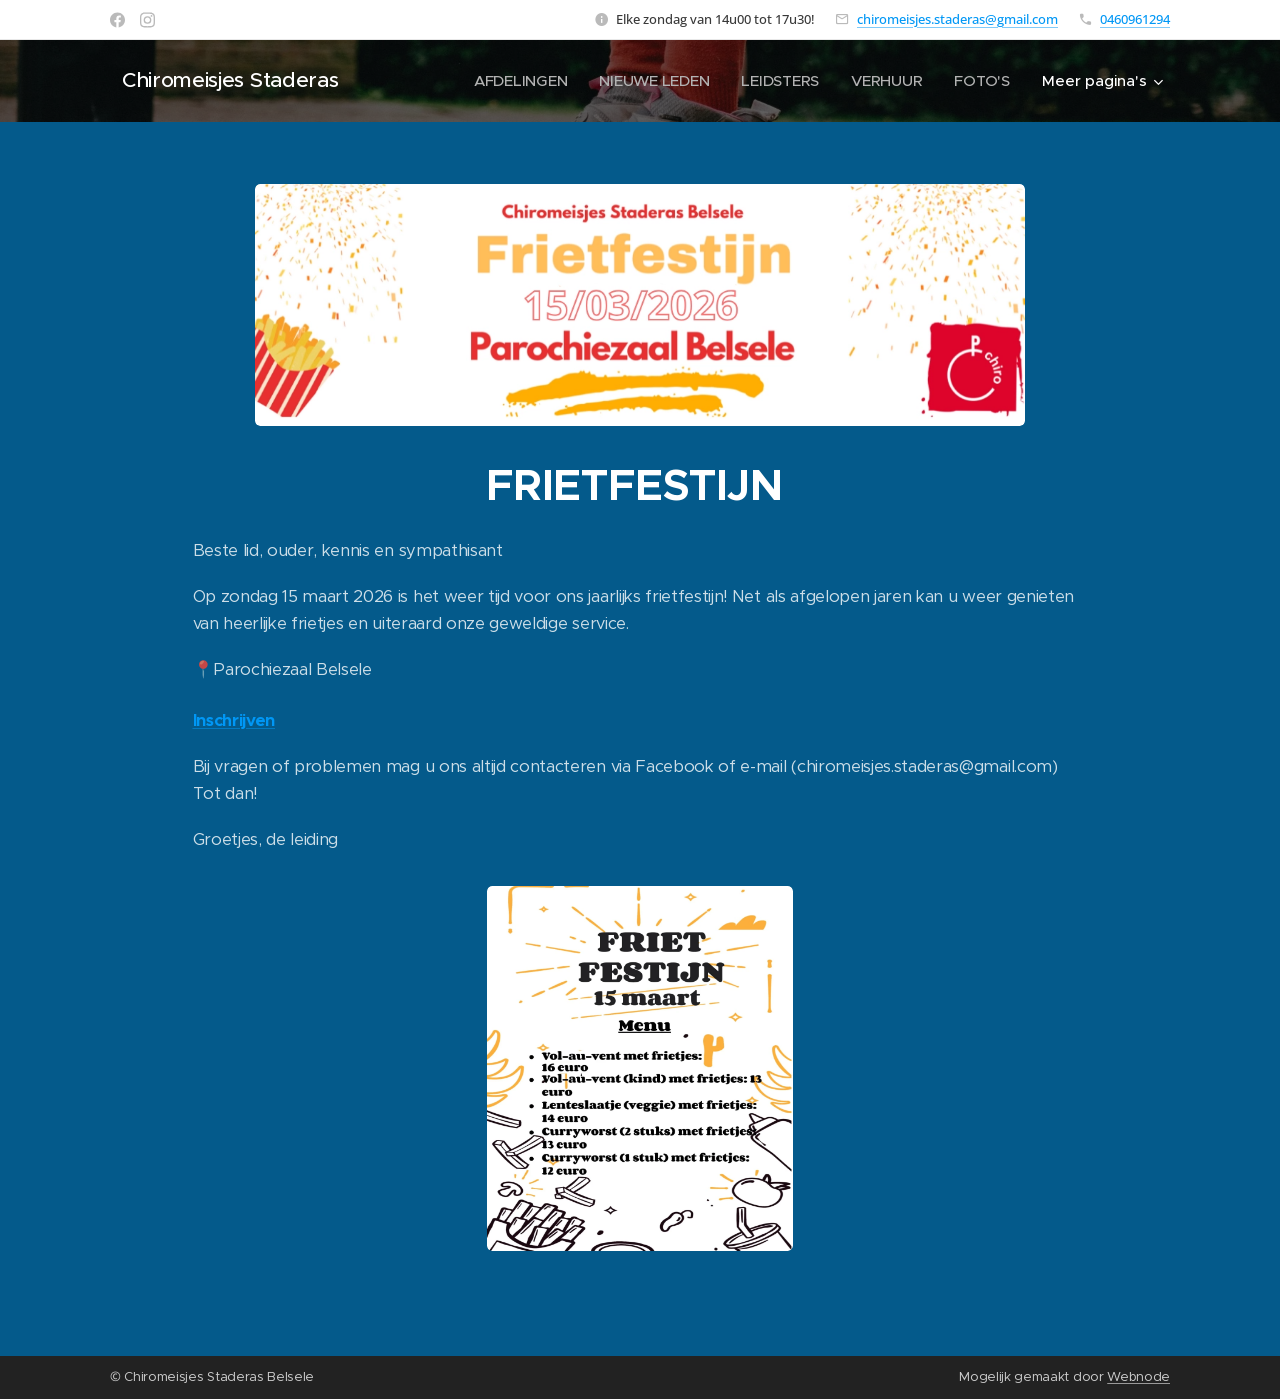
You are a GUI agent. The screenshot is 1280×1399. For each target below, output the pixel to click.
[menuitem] (516, 81)
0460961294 (1135, 19)
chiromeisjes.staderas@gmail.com (957, 19)
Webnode (1138, 1376)
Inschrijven (234, 720)
